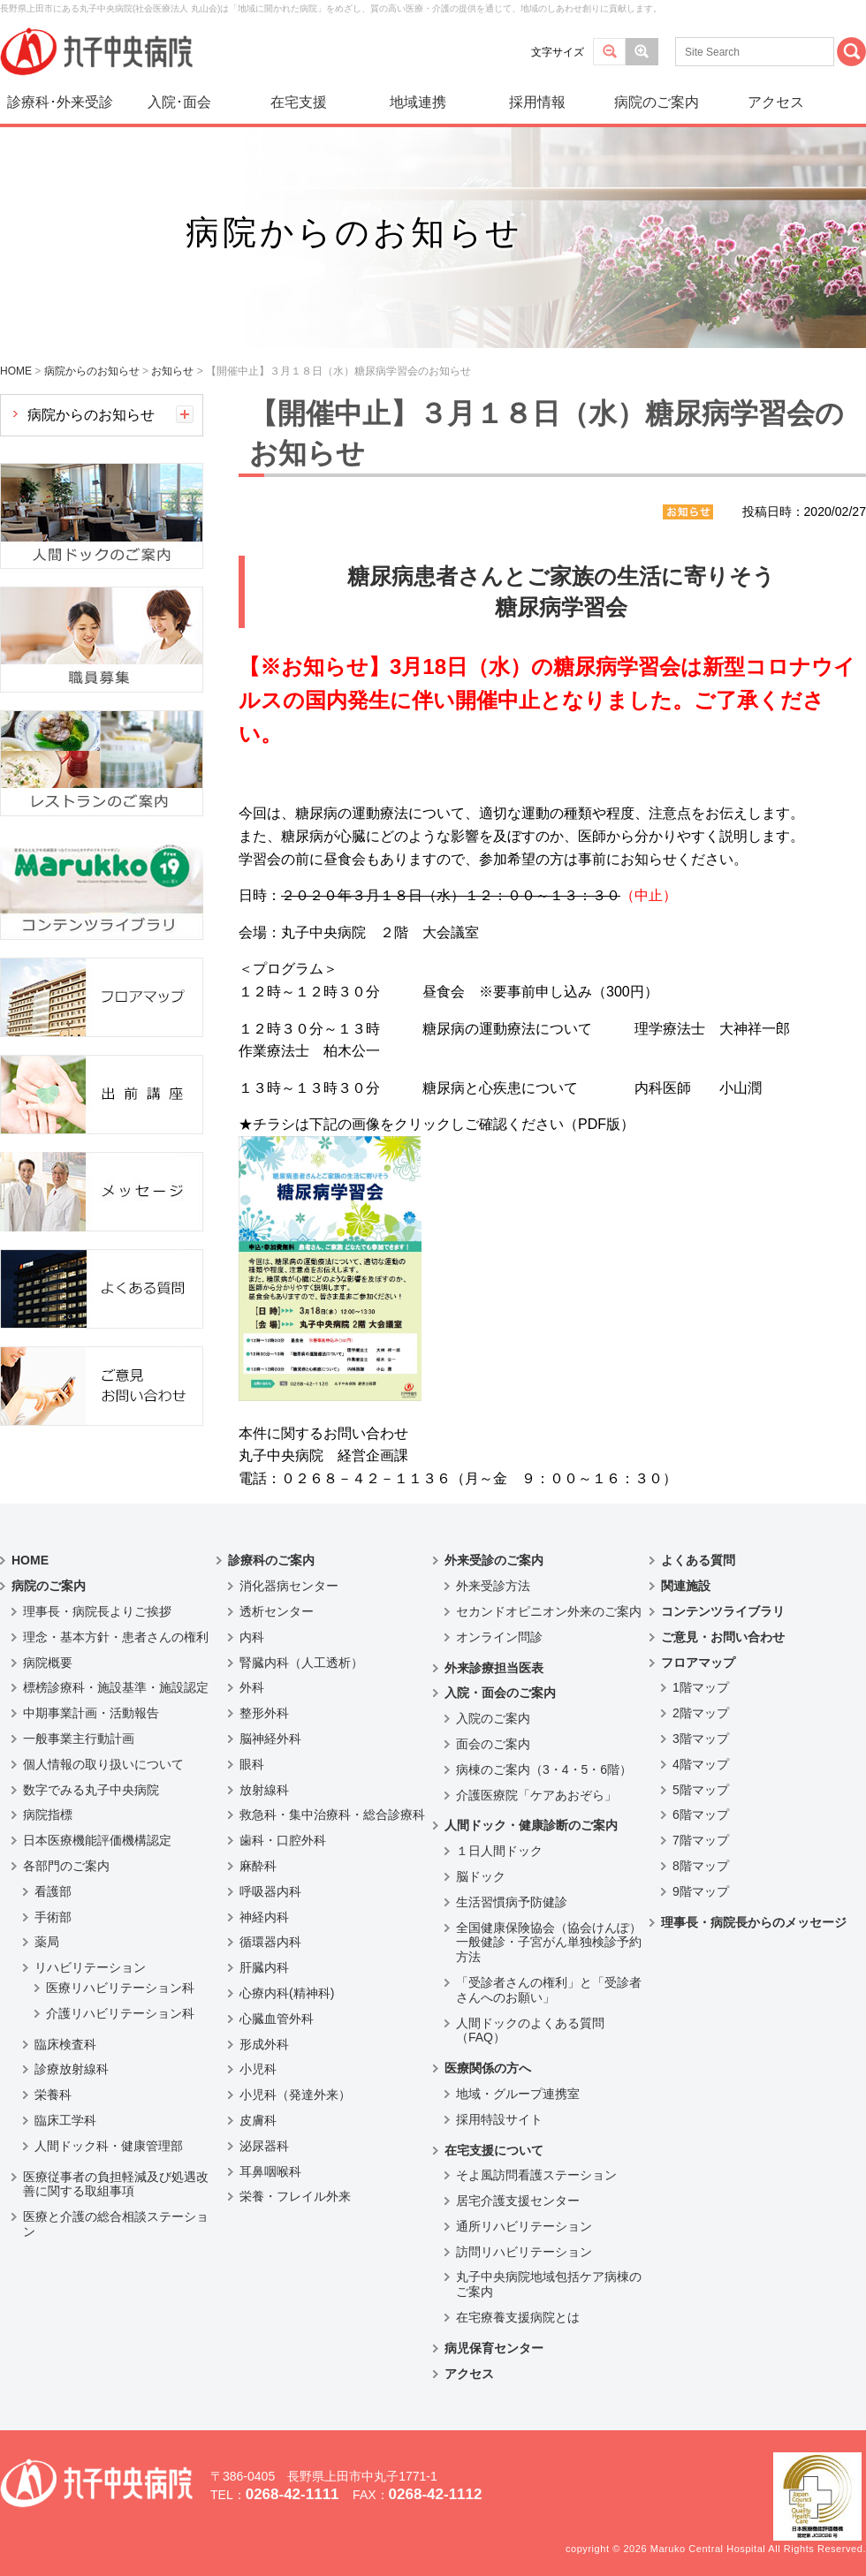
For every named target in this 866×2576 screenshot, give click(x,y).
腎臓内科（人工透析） (301, 1662)
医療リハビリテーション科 (120, 1988)
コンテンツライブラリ (723, 1611)
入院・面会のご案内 (500, 1693)
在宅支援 (298, 102)
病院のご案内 (656, 102)
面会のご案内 (493, 1744)
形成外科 (264, 2044)
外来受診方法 (493, 1586)
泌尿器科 (264, 2146)
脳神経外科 (270, 1738)
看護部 (53, 1891)
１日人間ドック (499, 1851)
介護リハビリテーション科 (120, 2013)
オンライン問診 (499, 1637)
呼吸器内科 (270, 1891)
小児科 (258, 2069)
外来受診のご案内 (493, 1560)
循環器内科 (270, 1942)
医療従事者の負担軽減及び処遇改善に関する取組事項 (116, 2184)
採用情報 (537, 102)
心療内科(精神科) (286, 1993)
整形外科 (264, 1713)
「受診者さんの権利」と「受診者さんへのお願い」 (549, 1989)
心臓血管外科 (276, 2019)
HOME (30, 1560)
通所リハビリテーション (524, 2226)
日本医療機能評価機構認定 (97, 1840)
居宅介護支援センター (518, 2200)
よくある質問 (698, 1560)
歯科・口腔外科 (282, 1840)
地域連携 (418, 102)
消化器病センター (288, 1586)
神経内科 (264, 1917)
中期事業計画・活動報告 (91, 1713)
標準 (609, 51)
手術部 (53, 1917)
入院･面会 (179, 102)
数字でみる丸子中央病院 (91, 1790)
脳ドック (480, 1876)
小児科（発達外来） (295, 2094)
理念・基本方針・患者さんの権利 (116, 1637)
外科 (251, 1687)
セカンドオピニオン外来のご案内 (549, 1611)
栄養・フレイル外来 (295, 2196)
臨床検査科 (65, 2044)
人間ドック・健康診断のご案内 (531, 1825)
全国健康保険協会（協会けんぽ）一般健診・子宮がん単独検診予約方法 (549, 1943)
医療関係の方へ (487, 2068)
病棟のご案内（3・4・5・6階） (544, 1769)
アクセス (776, 102)
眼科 (251, 1764)
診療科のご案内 (271, 1560)
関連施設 (685, 1586)
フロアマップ (698, 1662)
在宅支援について (493, 2150)
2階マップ (700, 1713)
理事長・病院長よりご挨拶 (97, 1611)
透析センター (276, 1611)
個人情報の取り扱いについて (103, 1764)
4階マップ (700, 1764)
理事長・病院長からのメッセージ (754, 1922)
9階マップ (700, 1891)
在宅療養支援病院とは (518, 2317)
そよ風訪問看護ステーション (536, 2175)
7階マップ (700, 1840)
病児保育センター (493, 2348)
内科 (251, 1637)
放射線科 (264, 1790)
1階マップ (700, 1687)
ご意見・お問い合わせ (723, 1637)
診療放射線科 (71, 2069)
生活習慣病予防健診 (511, 1902)
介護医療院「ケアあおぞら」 (536, 1795)
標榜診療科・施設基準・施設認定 (116, 1687)
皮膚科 (258, 2120)
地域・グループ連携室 (518, 2094)
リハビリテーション (90, 1967)
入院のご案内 (493, 1718)
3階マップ (700, 1738)
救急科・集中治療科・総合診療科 (332, 1814)
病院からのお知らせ (91, 414)
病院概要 (47, 1662)
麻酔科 (258, 1866)
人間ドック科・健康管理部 (108, 2146)
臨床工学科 (65, 2120)
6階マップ (700, 1814)
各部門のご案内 (66, 1866)
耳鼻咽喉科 (270, 2171)
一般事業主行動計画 (78, 1738)
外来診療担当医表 (493, 1668)
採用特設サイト (499, 2119)
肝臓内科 (264, 1967)
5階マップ (700, 1790)
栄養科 (53, 2094)
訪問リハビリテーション (524, 2252)
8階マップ (700, 1866)
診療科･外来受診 (60, 102)
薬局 (46, 1942)
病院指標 (47, 1814)
